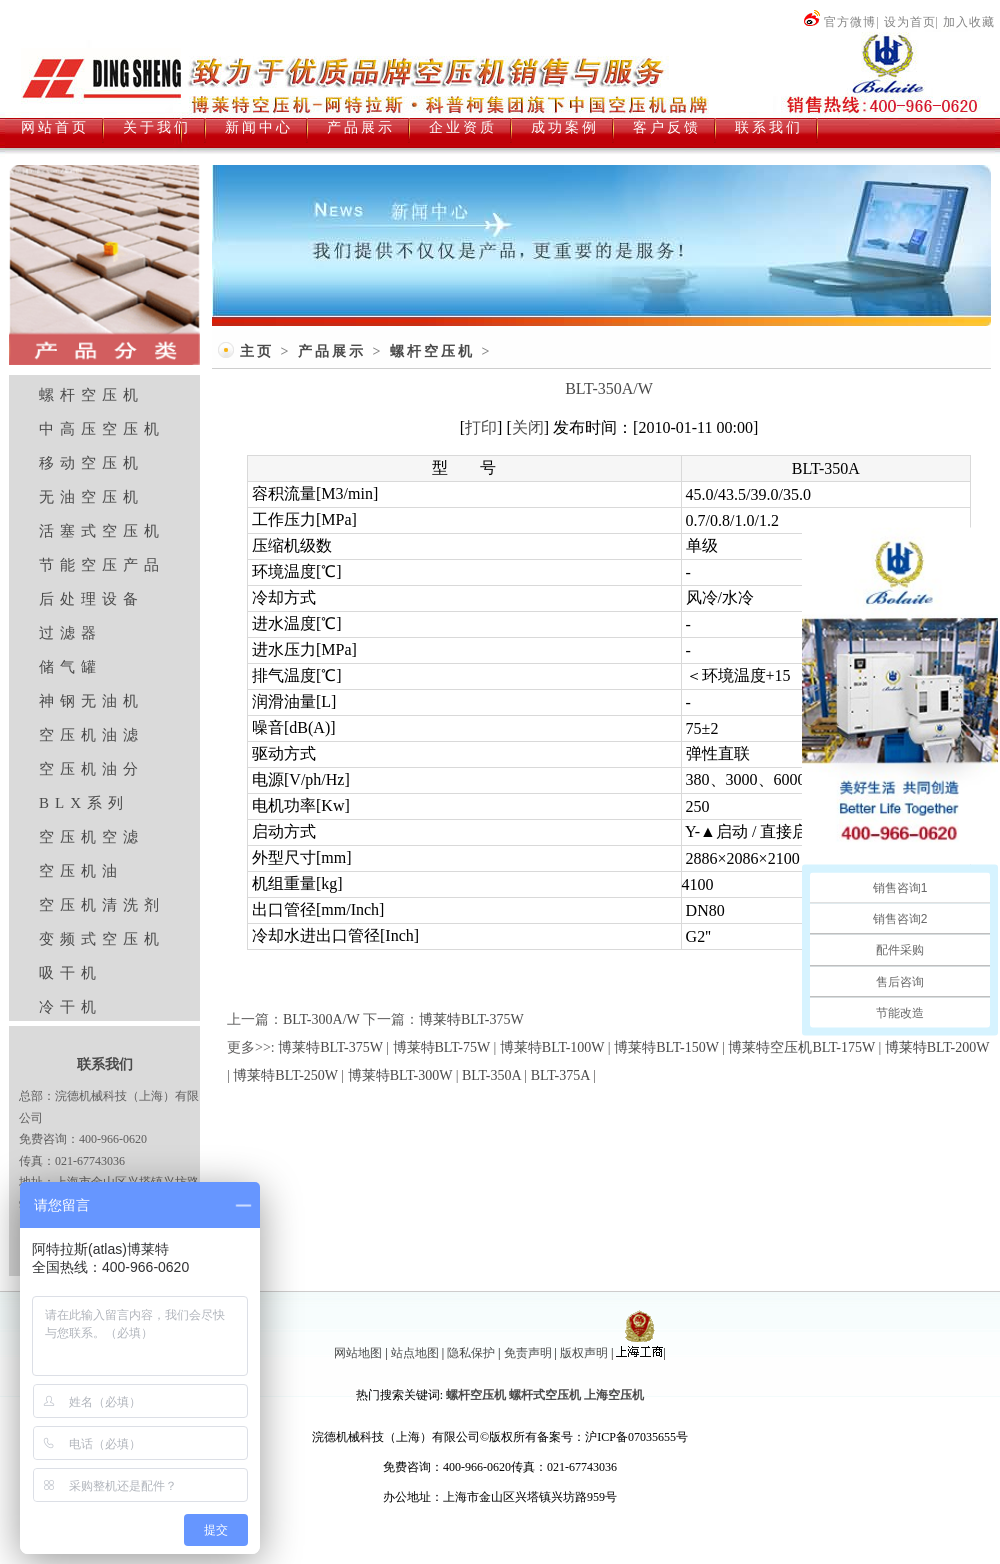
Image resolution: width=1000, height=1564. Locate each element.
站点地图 (415, 1353)
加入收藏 (969, 22)
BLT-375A (560, 1075)
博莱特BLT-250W (285, 1075)
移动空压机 (91, 463)
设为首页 (910, 22)
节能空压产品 (102, 565)
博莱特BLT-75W (442, 1047)
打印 (481, 427)
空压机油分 (91, 769)
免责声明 (528, 1353)
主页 (257, 351)
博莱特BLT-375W (471, 1019)
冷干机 (70, 1007)
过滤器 (70, 633)
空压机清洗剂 (102, 905)
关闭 (528, 427)
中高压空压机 (102, 429)
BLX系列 (84, 803)
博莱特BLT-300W (400, 1075)
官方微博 (839, 22)
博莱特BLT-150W (666, 1047)
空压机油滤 (91, 735)
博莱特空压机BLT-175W (801, 1047)
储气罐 (70, 667)
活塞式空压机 (102, 531)
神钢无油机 (91, 701)
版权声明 (584, 1353)
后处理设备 (91, 599)
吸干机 (70, 973)
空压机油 (81, 871)
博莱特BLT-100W (552, 1047)
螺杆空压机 (91, 395)
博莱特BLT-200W (937, 1047)
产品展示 (332, 351)
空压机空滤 (91, 837)
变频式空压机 (102, 939)
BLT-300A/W (321, 1019)
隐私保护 (471, 1353)
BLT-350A (491, 1075)
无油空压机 (91, 497)
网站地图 (358, 1353)
